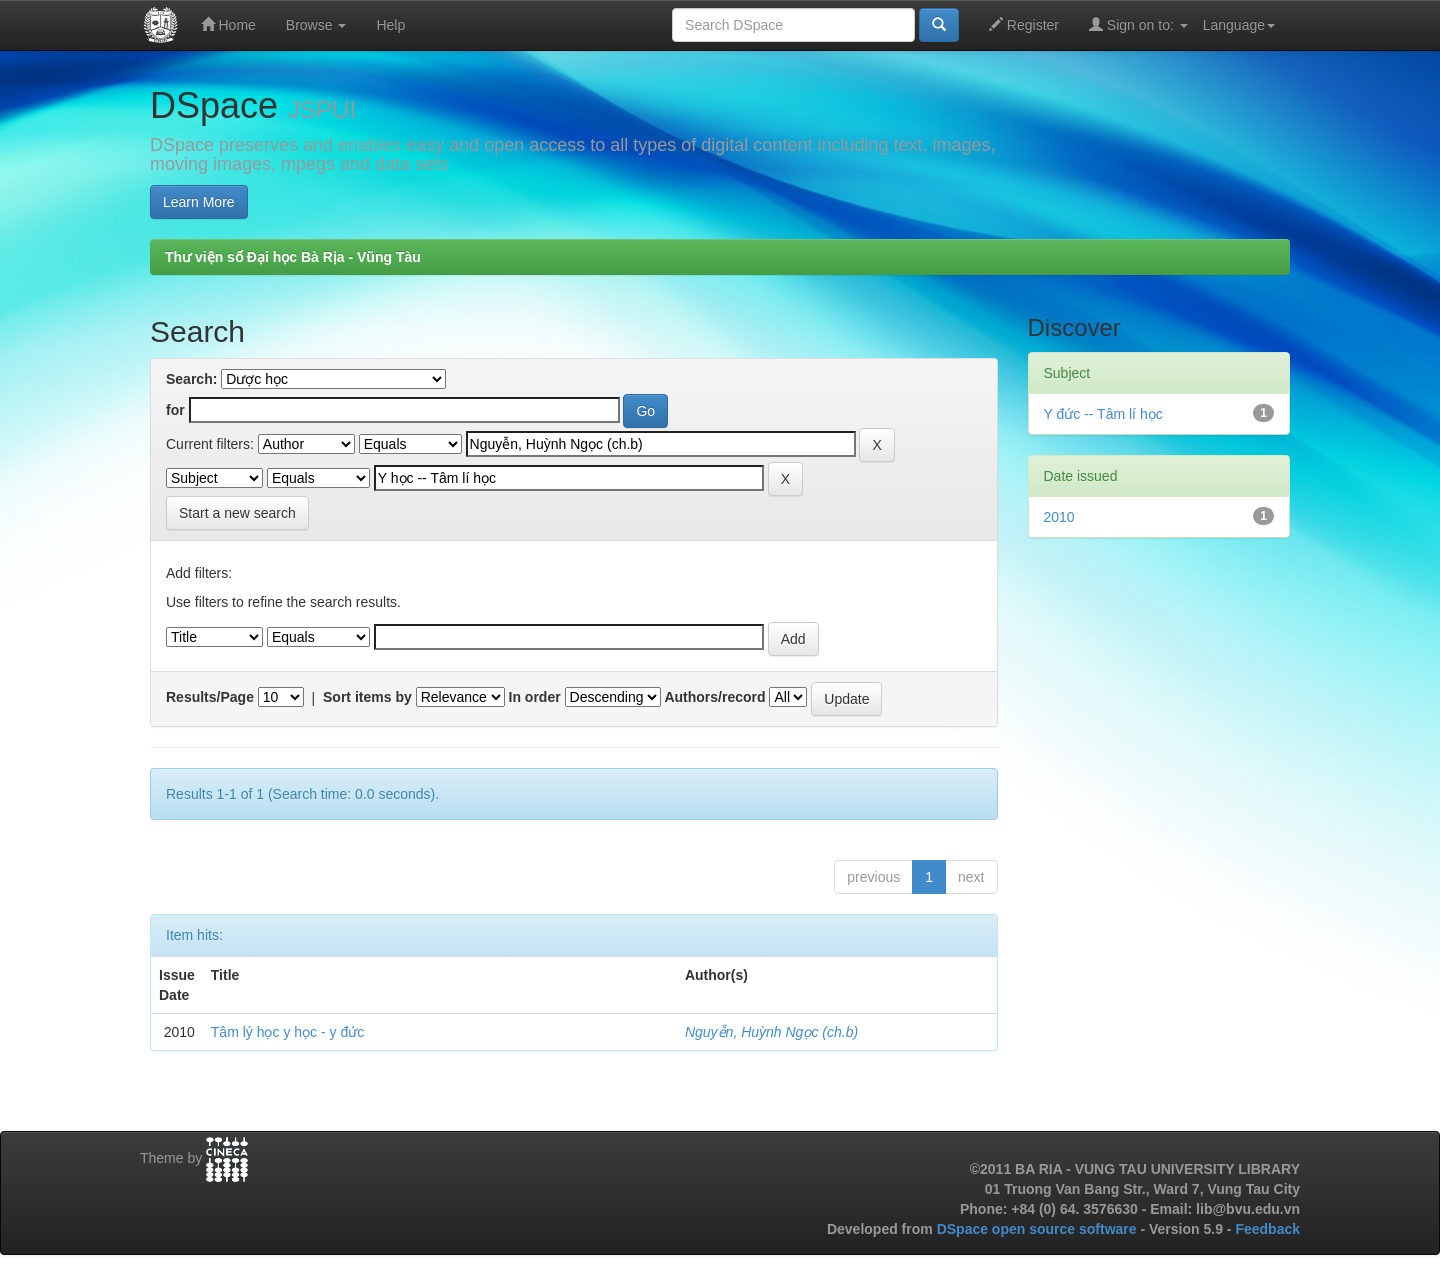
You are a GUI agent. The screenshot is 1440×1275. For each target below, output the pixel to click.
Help (390, 25)
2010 (1059, 517)
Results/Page (210, 697)
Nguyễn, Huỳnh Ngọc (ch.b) (771, 1032)
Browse (316, 25)
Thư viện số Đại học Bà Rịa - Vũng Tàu (293, 257)
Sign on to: (1138, 24)
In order (535, 697)
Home (228, 24)
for (175, 410)
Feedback (1267, 1229)
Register (1024, 24)
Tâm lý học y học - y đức (287, 1032)
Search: (191, 379)
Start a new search (237, 513)
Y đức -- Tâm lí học (1103, 414)
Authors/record (714, 697)
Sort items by (367, 697)
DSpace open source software (1039, 1229)
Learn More (199, 202)
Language (1239, 25)
